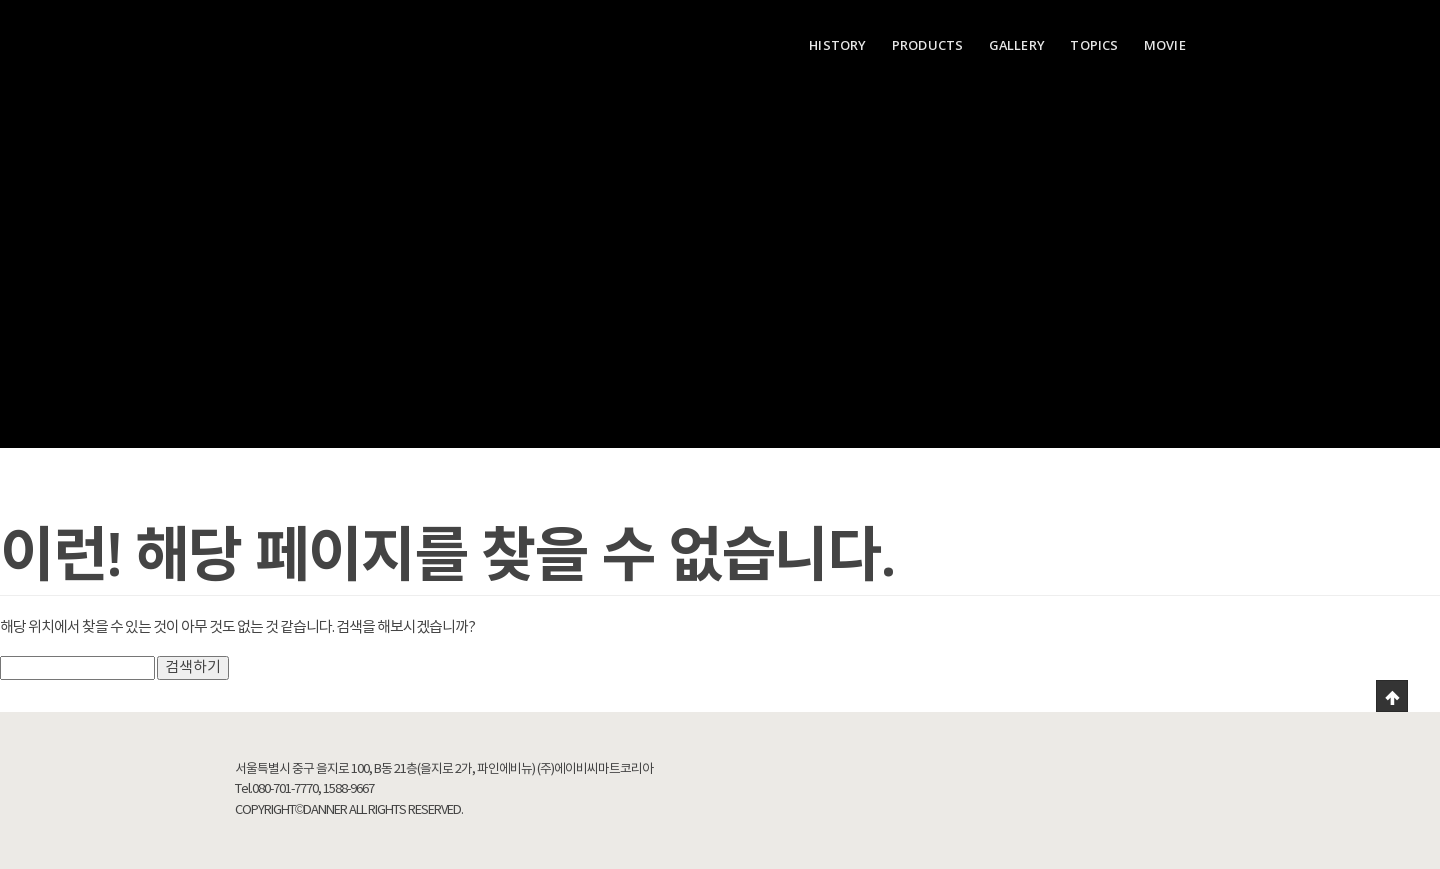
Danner (295, 40)
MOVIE (1165, 45)
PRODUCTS (927, 45)
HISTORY (837, 45)
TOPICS (1094, 45)
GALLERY (1017, 45)
